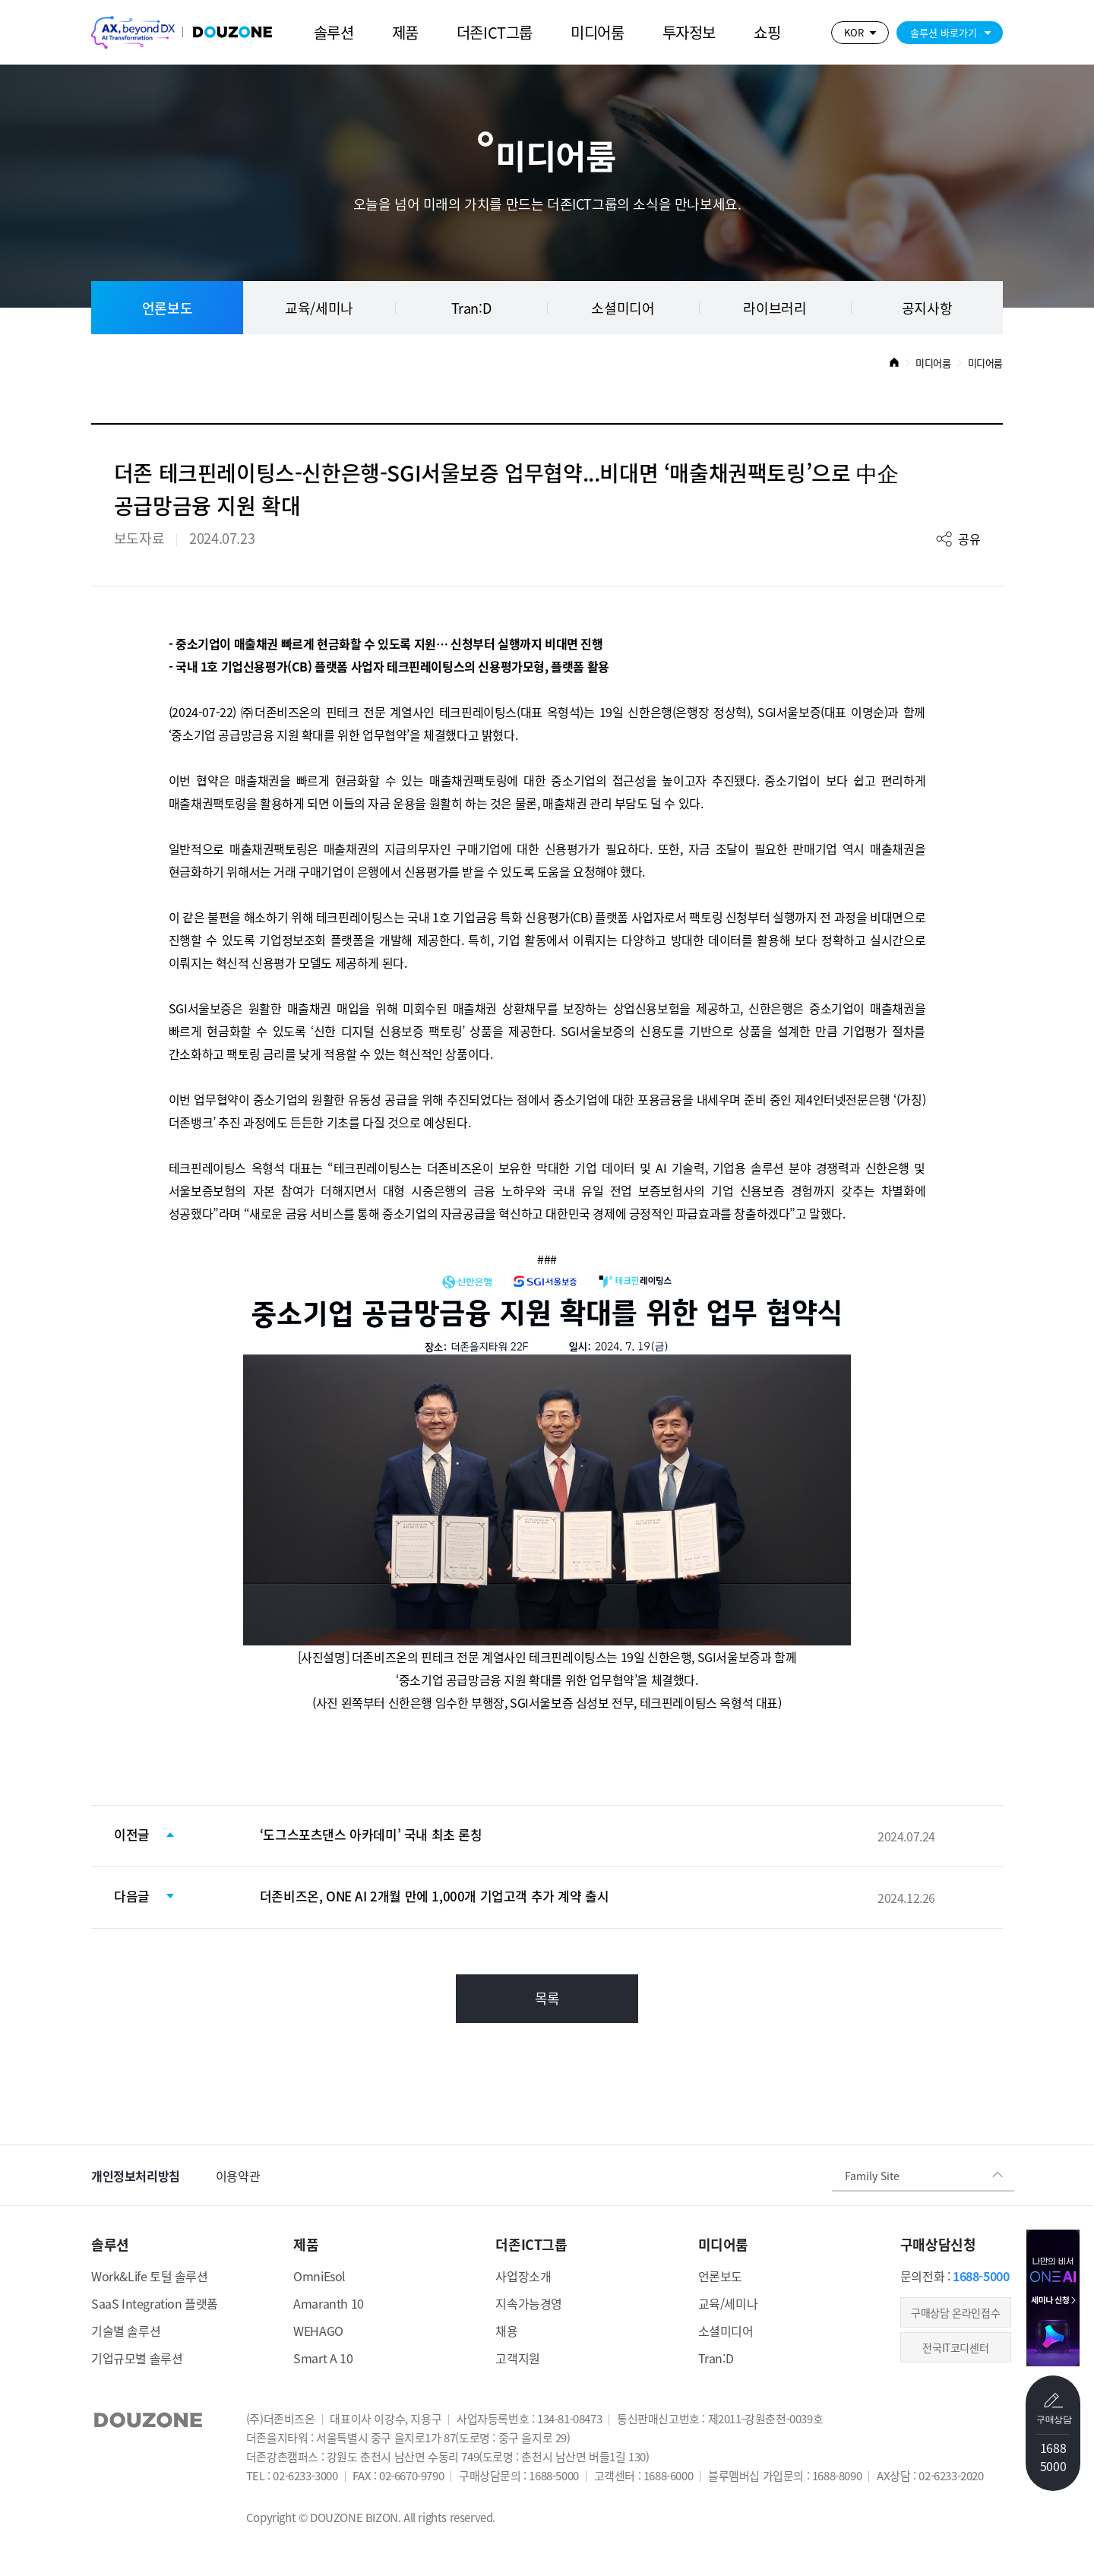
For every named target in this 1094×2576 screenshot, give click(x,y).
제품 (405, 32)
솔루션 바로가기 (943, 32)
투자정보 (689, 32)
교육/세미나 (319, 308)
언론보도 (167, 308)
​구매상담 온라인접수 (955, 2312)
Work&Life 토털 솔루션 (149, 2276)
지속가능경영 (528, 2303)
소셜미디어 (622, 308)
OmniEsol (319, 2276)
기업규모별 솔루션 (136, 2358)
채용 (506, 2331)
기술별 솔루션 (125, 2331)
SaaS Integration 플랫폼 (154, 2303)
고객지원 (517, 2358)
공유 (969, 538)
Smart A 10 (323, 2358)
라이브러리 (774, 308)
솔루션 (334, 32)
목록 (547, 1998)
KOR (854, 32)
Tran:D (471, 308)
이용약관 (238, 2176)
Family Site (872, 2174)
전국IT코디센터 (955, 2347)
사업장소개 (523, 2276)
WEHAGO (318, 2331)
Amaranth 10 (328, 2303)
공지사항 (927, 308)
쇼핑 (767, 32)
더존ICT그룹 (495, 32)
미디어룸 (597, 32)
